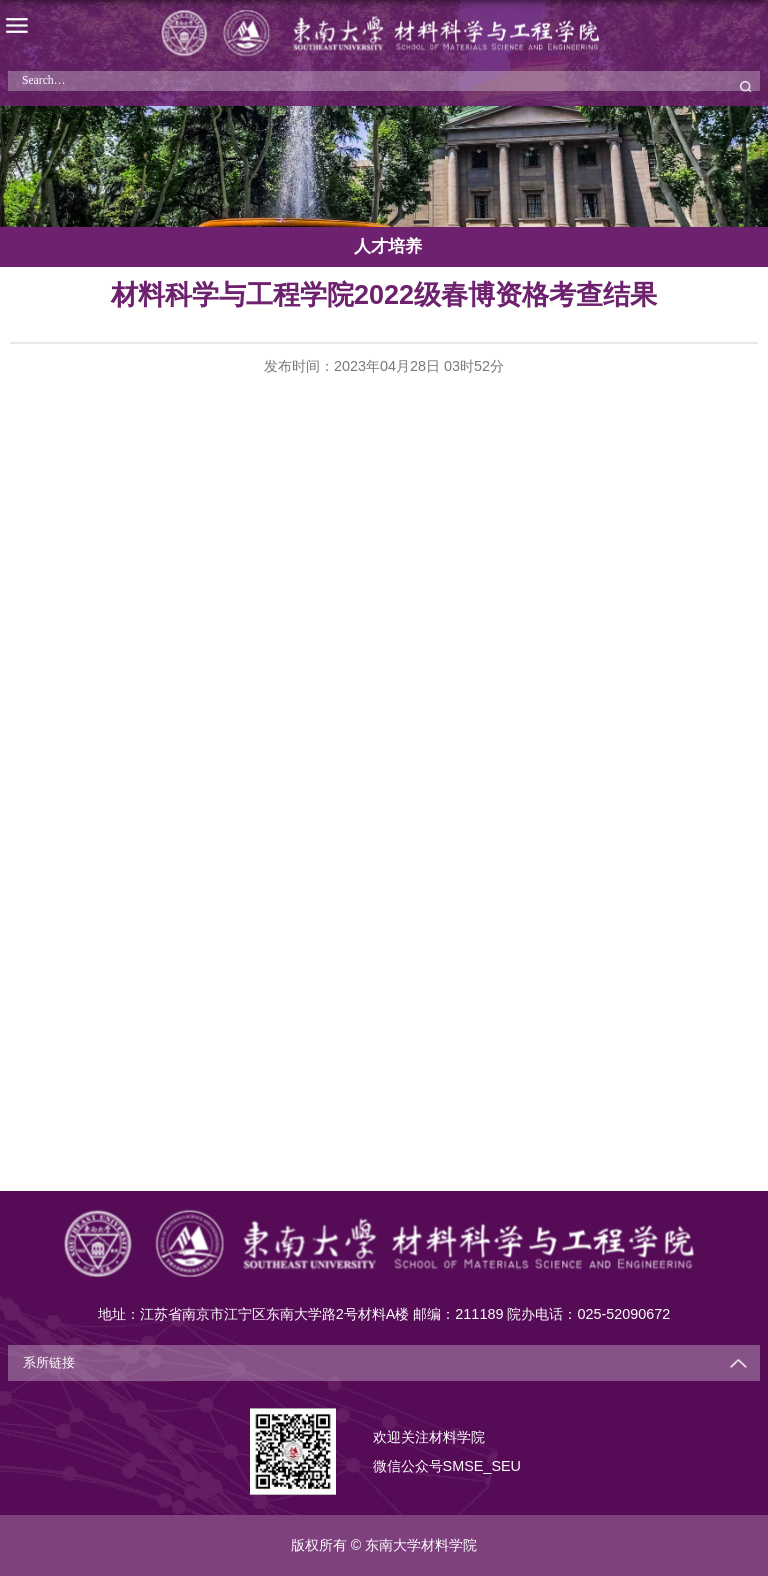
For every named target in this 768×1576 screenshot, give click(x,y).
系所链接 (49, 1363)
